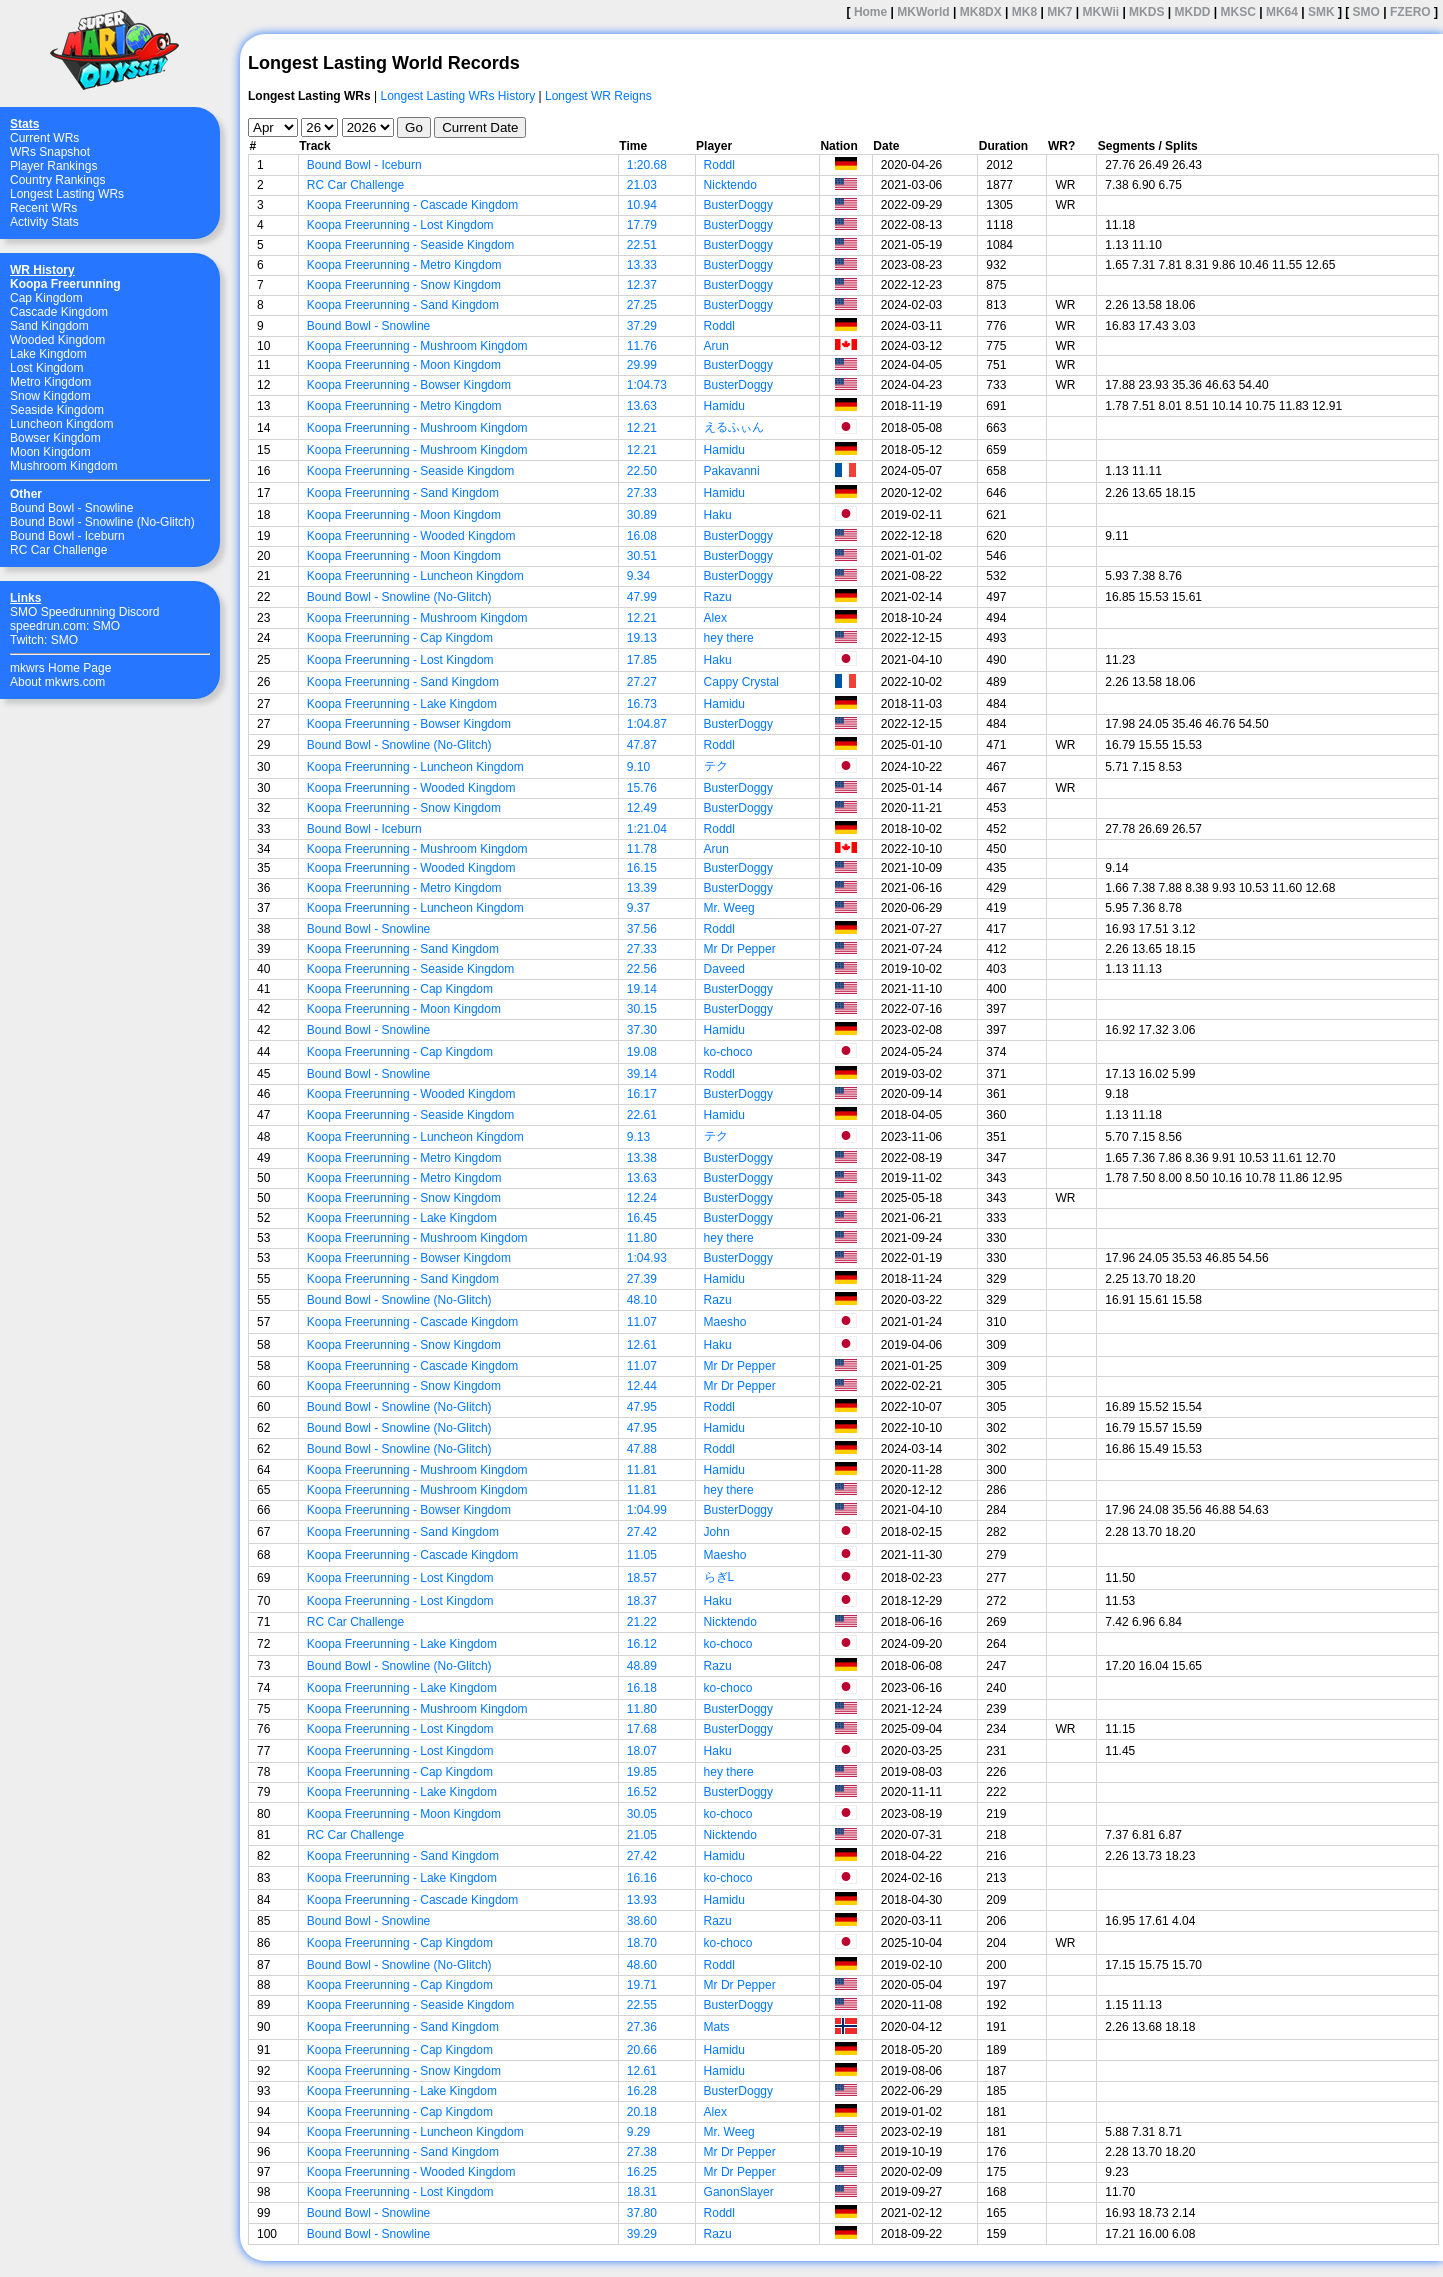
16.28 (642, 2091)
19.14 (642, 989)
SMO (1366, 12)
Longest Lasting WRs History (457, 96)
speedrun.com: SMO (65, 626)
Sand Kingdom (49, 326)
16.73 (642, 704)
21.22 (642, 1622)
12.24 (642, 1198)
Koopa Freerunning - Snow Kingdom (404, 285)
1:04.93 (647, 1258)
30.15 (642, 1009)
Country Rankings (57, 180)
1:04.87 (647, 724)
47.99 (642, 597)
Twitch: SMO (44, 640)
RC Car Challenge (58, 550)
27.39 (642, 1279)
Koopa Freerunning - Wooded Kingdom (411, 536)
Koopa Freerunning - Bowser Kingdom (409, 385)
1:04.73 (647, 385)
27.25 (642, 305)
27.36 (642, 2027)
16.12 (642, 1644)
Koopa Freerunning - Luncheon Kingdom (415, 576)
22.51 (642, 245)
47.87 (642, 745)
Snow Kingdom (50, 396)
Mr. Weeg (729, 908)
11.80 (642, 1238)
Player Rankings (53, 166)
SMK (1321, 12)
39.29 (642, 2234)
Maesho (725, 1322)
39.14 (642, 1074)
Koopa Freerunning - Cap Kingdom (400, 638)
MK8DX (981, 12)
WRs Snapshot (50, 152)
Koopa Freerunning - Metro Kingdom (404, 265)
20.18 (642, 2112)
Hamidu (724, 406)
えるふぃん (734, 427)
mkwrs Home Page (60, 668)
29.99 (642, 365)
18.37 (642, 1601)
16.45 (642, 1218)
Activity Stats (44, 222)
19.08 (642, 1052)
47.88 (642, 1449)
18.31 (642, 2192)
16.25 (642, 2172)
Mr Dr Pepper (740, 949)
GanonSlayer (739, 2192)
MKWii (1101, 12)
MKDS (1146, 12)
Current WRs (44, 138)
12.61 (642, 1345)
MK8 (1024, 12)
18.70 (642, 1943)
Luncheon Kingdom (61, 424)
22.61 (642, 1115)
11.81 (642, 1470)
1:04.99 (647, 1510)
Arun (716, 346)
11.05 (642, 1555)
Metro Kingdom (50, 382)
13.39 (642, 888)
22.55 (642, 2005)
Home (870, 12)
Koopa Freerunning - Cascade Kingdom (412, 205)
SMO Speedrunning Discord (84, 612)
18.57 (642, 1578)
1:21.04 (647, 829)
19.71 (642, 1985)
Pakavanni (732, 471)
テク (716, 766)
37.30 (642, 1030)
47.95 (642, 1407)
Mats (717, 2027)
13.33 (642, 265)
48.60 (642, 1965)
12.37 (642, 285)
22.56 (642, 969)
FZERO (1410, 12)
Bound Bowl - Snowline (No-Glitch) (102, 522)
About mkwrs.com (57, 682)
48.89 (642, 1666)
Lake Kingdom (48, 354)
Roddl (719, 165)
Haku (718, 515)
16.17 (642, 1094)
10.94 (642, 205)
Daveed (724, 969)
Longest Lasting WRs (67, 194)
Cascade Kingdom (59, 312)
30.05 (642, 1814)
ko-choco (728, 1052)
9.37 (638, 908)
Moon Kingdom (50, 452)
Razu (718, 597)
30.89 (642, 515)
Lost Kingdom (46, 368)
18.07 (642, 1751)
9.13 (638, 1137)
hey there (729, 638)
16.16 (642, 1878)
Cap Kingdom (46, 298)
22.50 (642, 471)
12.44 (642, 1386)
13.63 (642, 406)
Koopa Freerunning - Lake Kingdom (402, 704)
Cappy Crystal (741, 682)
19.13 (642, 638)
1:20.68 (647, 165)
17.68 (642, 1729)
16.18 (642, 1688)
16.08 (642, 536)
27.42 (642, 1532)
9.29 (638, 2132)
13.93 (642, 1900)
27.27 (642, 682)
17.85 (642, 660)
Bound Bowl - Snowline (71, 508)
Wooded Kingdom (57, 340)
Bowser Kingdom (55, 438)
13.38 (642, 1158)
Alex (715, 618)
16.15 (642, 868)
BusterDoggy (738, 205)
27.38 (642, 2152)
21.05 (642, 1835)
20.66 (642, 2050)
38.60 (642, 1921)
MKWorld (923, 12)
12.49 (642, 808)
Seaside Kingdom (57, 410)
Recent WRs (43, 208)
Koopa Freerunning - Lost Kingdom (400, 225)
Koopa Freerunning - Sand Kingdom (403, 305)
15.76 (642, 788)
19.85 (642, 1772)
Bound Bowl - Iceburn (67, 536)
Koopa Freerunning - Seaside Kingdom (410, 245)
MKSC (1238, 12)
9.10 (638, 767)
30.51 (642, 556)
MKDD (1192, 12)
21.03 (642, 185)
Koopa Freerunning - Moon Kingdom (404, 365)
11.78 (642, 849)
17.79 (642, 225)
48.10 (642, 1300)
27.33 (642, 493)
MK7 (1059, 12)
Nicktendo (730, 185)
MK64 (1282, 12)
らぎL (719, 1577)
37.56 (642, 929)
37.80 (642, 2213)
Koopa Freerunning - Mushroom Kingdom (417, 346)
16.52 (642, 1792)
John (717, 1532)
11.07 (642, 1322)
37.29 (642, 326)
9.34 (638, 576)
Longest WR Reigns (598, 96)
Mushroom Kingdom (63, 466)
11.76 (642, 346)
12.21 (642, 428)
